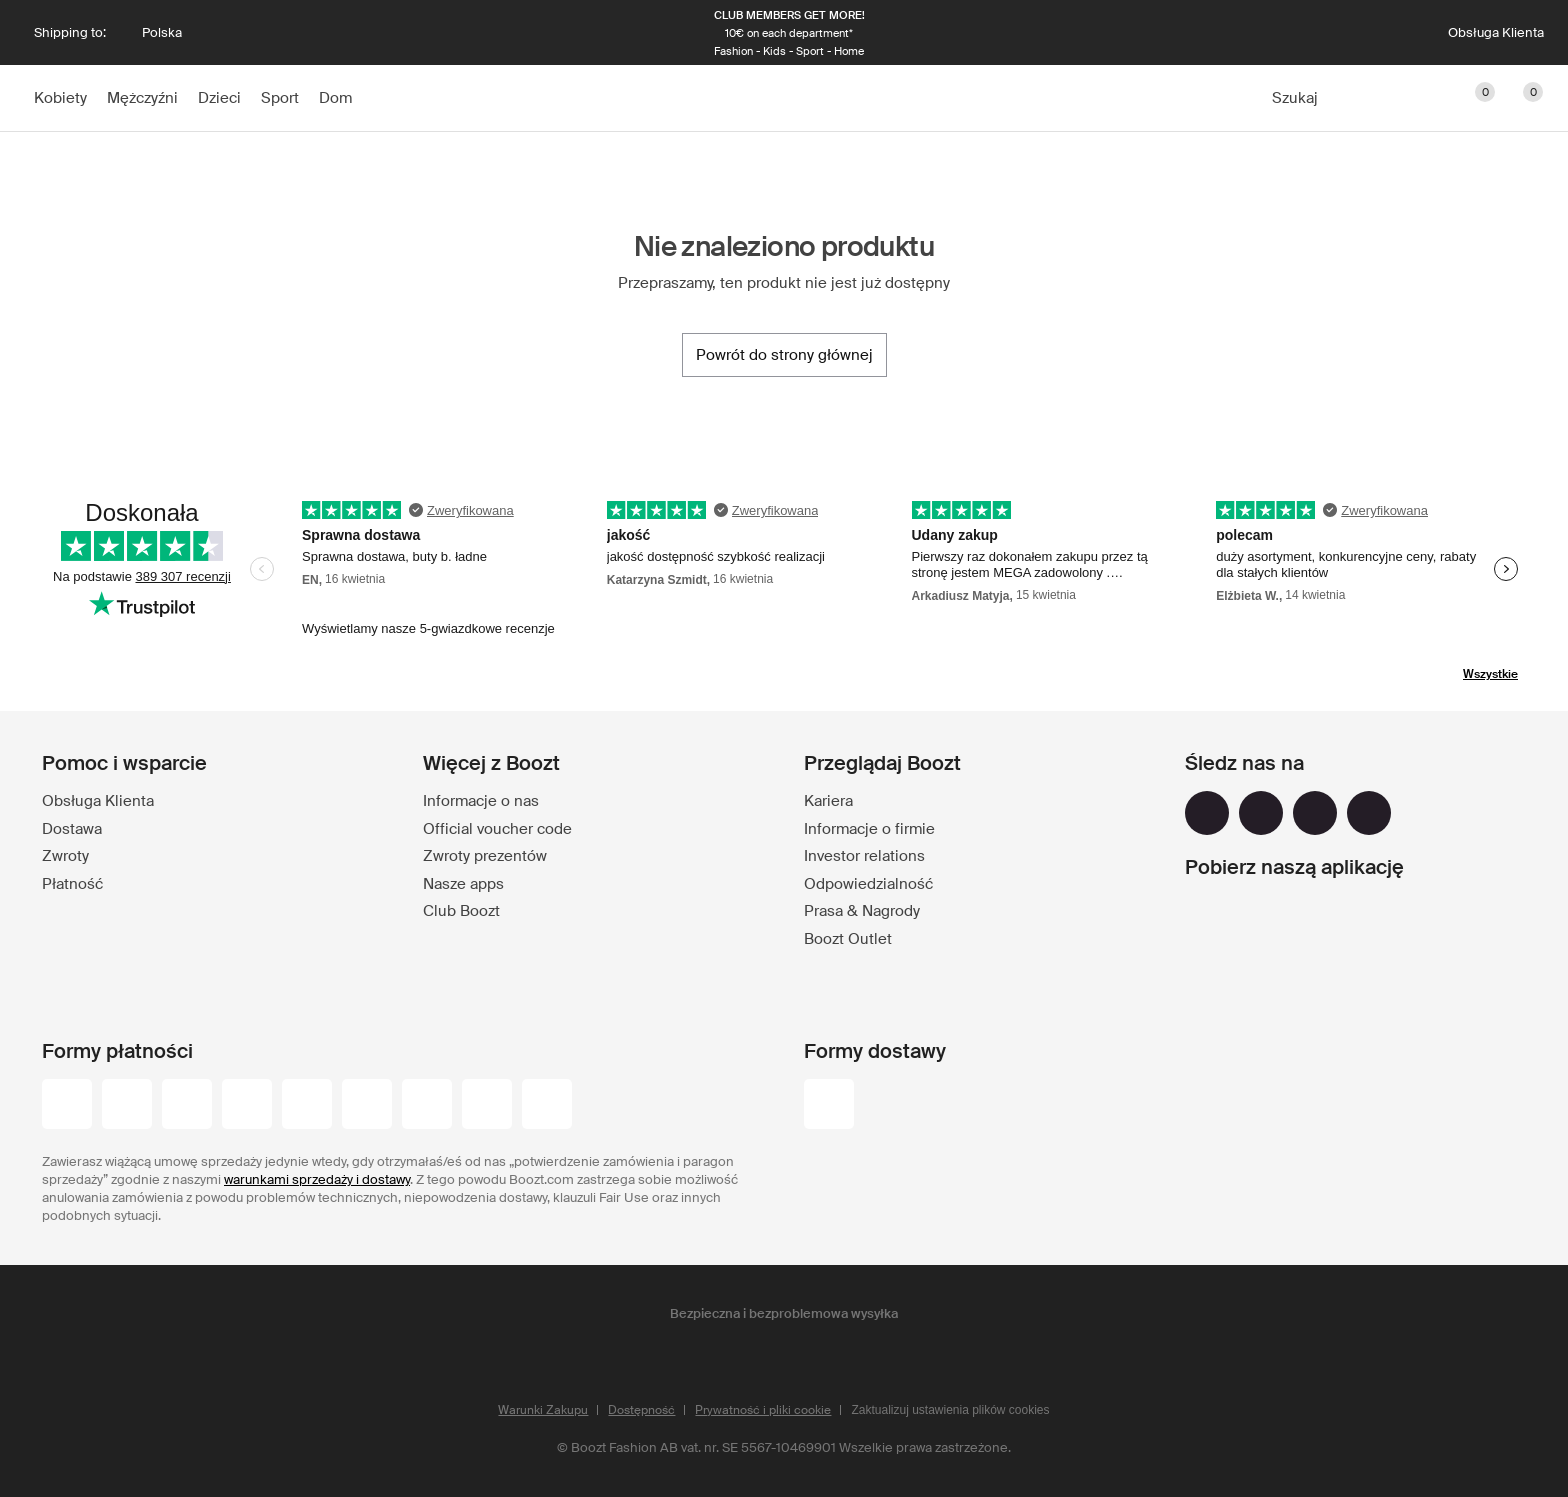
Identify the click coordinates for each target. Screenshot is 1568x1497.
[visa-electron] (307, 1106)
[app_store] (1257, 973)
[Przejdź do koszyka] (1520, 98)
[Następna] (1216, 33)
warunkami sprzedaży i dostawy (317, 1179)
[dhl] (829, 1106)
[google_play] (1257, 921)
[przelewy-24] (67, 1106)
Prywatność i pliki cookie (763, 1410)
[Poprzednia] (362, 33)
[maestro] (247, 1106)
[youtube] (1315, 813)
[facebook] (1207, 813)
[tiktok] (1369, 813)
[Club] (1424, 98)
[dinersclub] (367, 1106)
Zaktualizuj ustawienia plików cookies (950, 1410)
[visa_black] (127, 1106)
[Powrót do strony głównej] (784, 355)
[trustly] (547, 1106)
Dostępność (641, 1410)
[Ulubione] (1472, 98)
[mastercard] (187, 1106)
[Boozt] (784, 98)
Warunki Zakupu (543, 1410)
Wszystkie (1490, 674)
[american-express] (427, 1106)
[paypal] (487, 1106)
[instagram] (1261, 813)
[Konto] (1376, 98)
